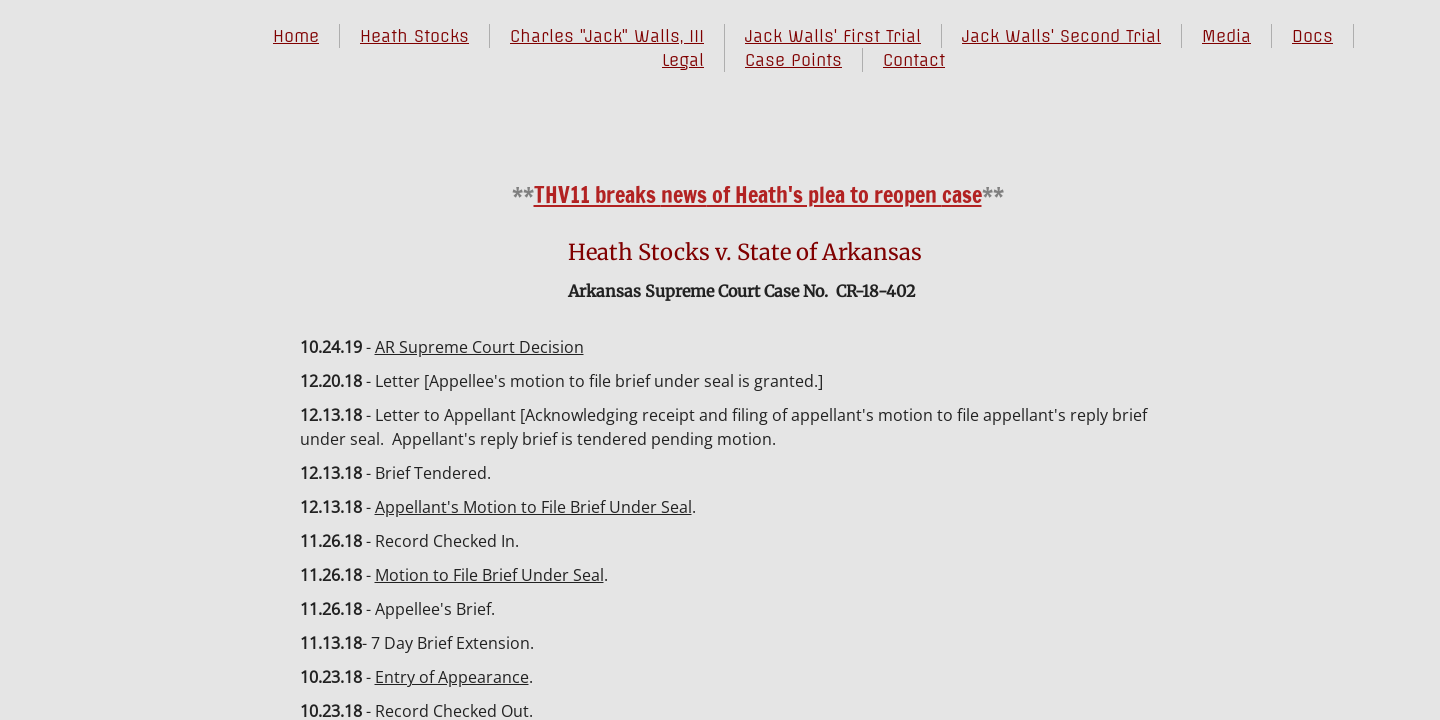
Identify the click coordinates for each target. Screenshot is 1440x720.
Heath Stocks (414, 36)
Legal (683, 60)
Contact (914, 60)
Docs (1312, 36)
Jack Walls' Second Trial (1061, 36)
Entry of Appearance (452, 677)
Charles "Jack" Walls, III (607, 36)
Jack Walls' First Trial (833, 36)
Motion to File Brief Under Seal (489, 575)
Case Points (793, 60)
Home (296, 36)
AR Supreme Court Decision (479, 347)
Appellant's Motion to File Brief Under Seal (533, 507)
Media (1226, 36)
